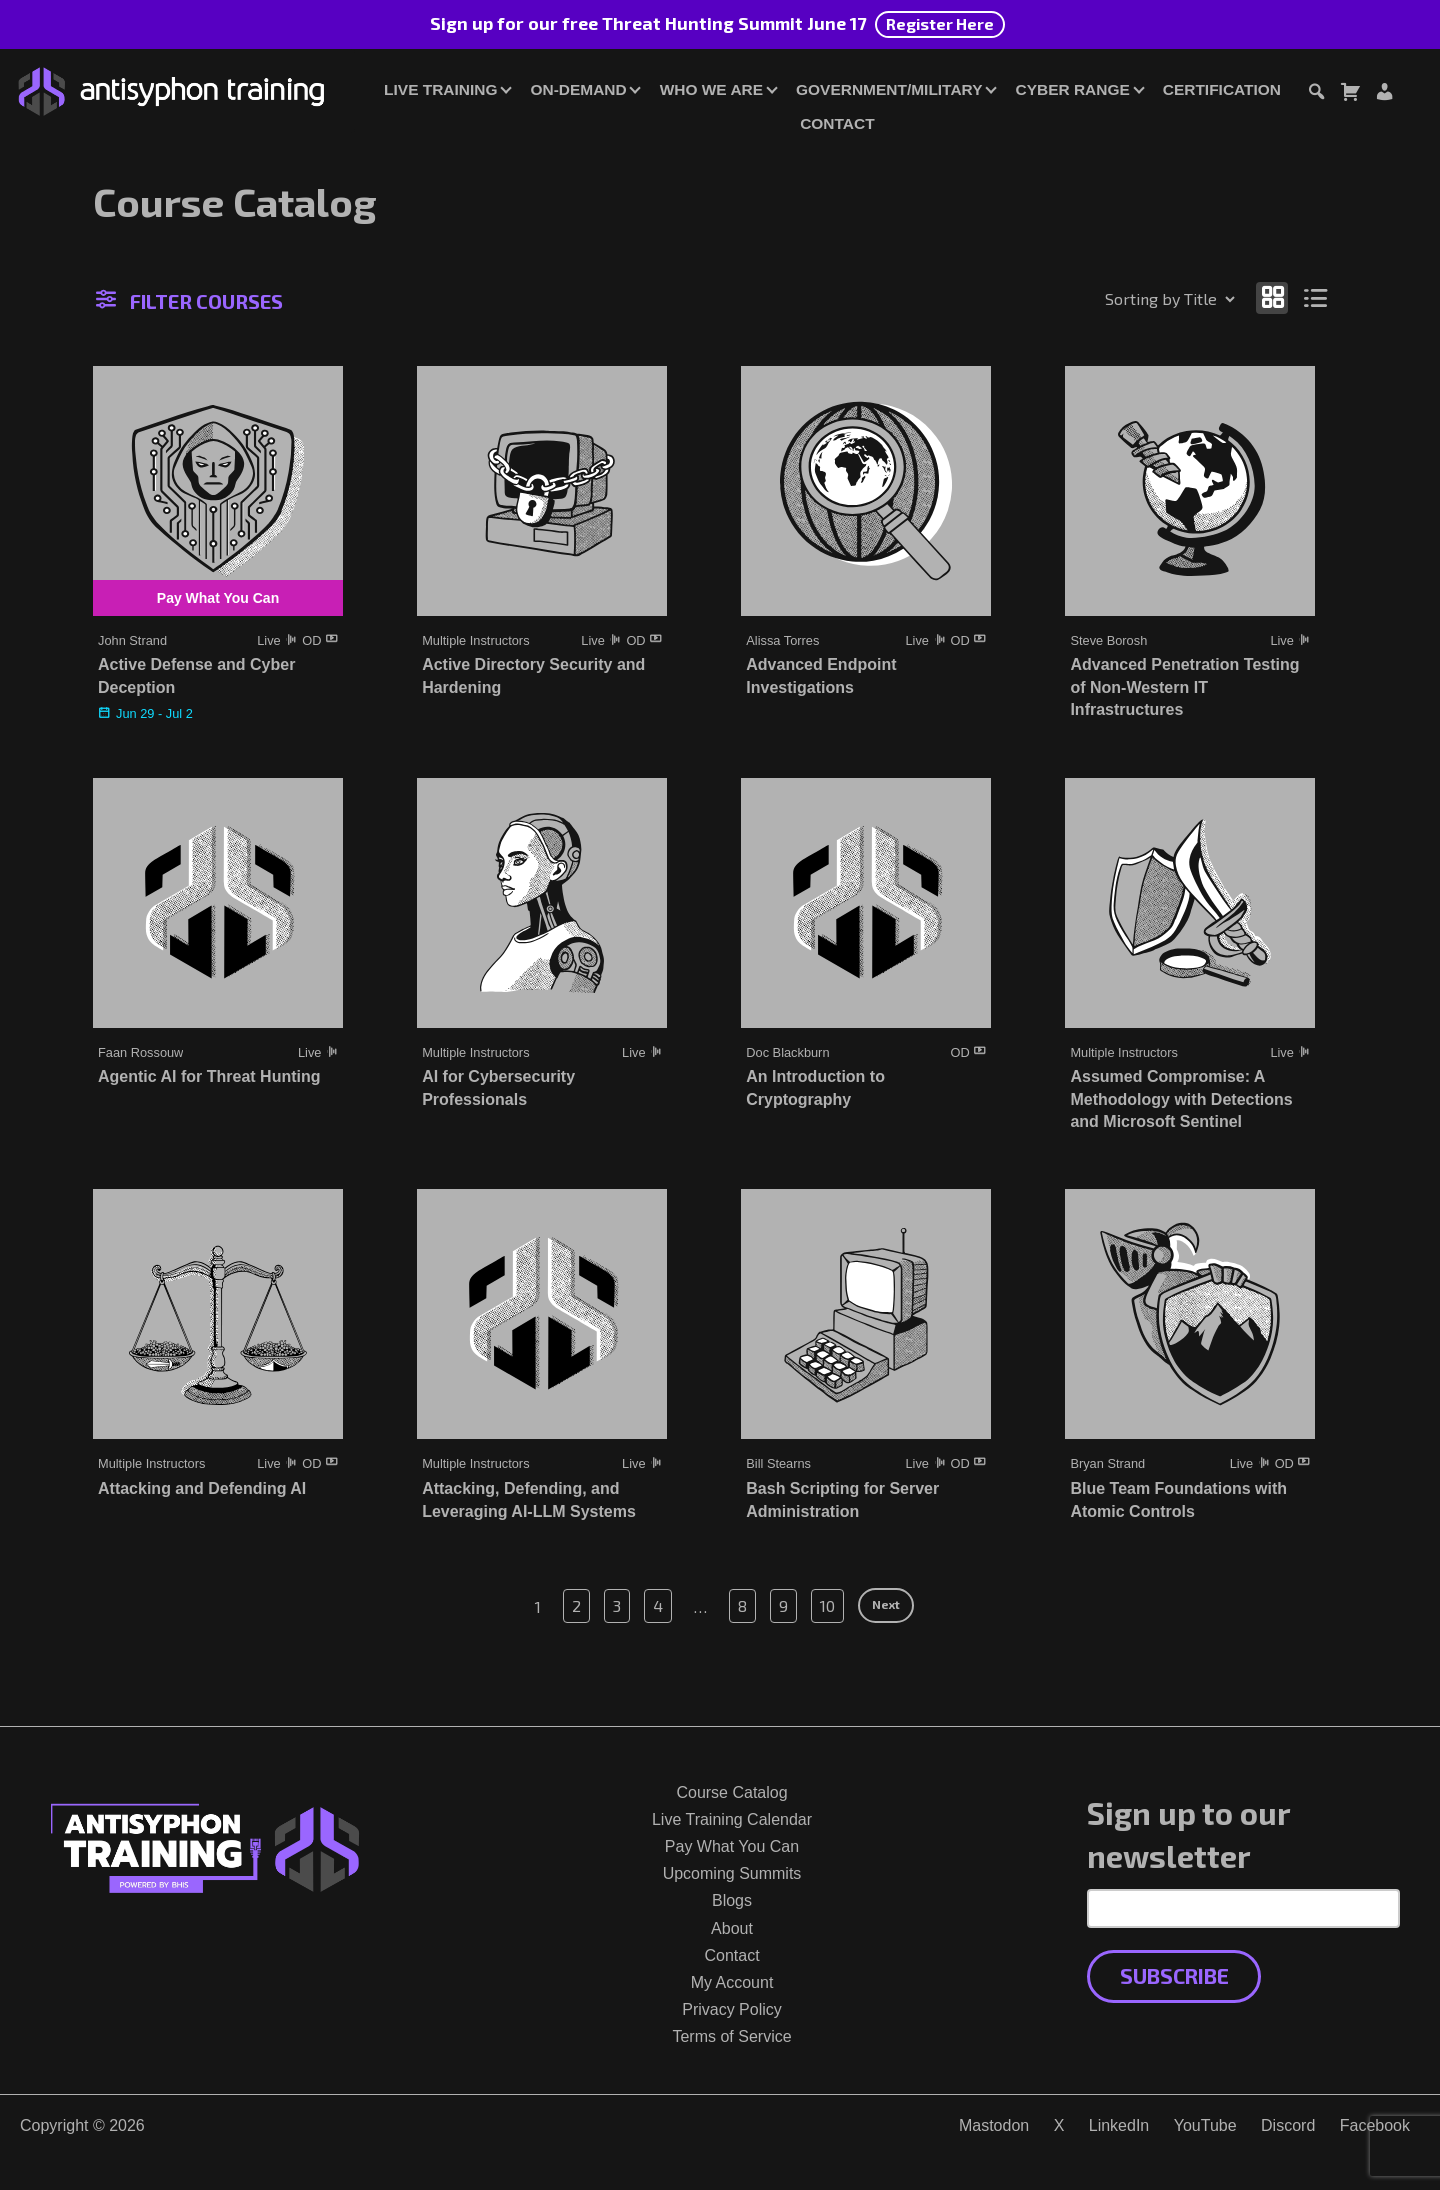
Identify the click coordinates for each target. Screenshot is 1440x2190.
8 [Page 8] (742, 1605)
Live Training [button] (440, 89)
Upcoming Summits (732, 1873)
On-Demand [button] (578, 89)
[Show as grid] (1272, 297)
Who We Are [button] (711, 89)
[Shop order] (1127, 299)
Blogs (732, 1900)
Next (886, 1604)
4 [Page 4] (658, 1605)
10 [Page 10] (827, 1605)
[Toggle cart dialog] (1350, 94)
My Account (732, 1982)
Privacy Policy (732, 2009)
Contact (837, 123)
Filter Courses (189, 301)
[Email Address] (1243, 1908)
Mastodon (994, 2125)
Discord (1288, 2125)
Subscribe (1174, 1975)
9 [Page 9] (783, 1605)
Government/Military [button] (889, 89)
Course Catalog (731, 1792)
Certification (1222, 89)
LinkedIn (1119, 2125)
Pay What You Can (732, 1846)
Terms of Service (731, 2036)
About (732, 1928)
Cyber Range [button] (1072, 89)
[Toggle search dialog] (1316, 94)
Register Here (940, 23)
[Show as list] (1316, 297)
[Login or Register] (1384, 94)
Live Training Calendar (732, 1819)
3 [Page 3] (617, 1605)
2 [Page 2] (576, 1605)
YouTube (1205, 2125)
